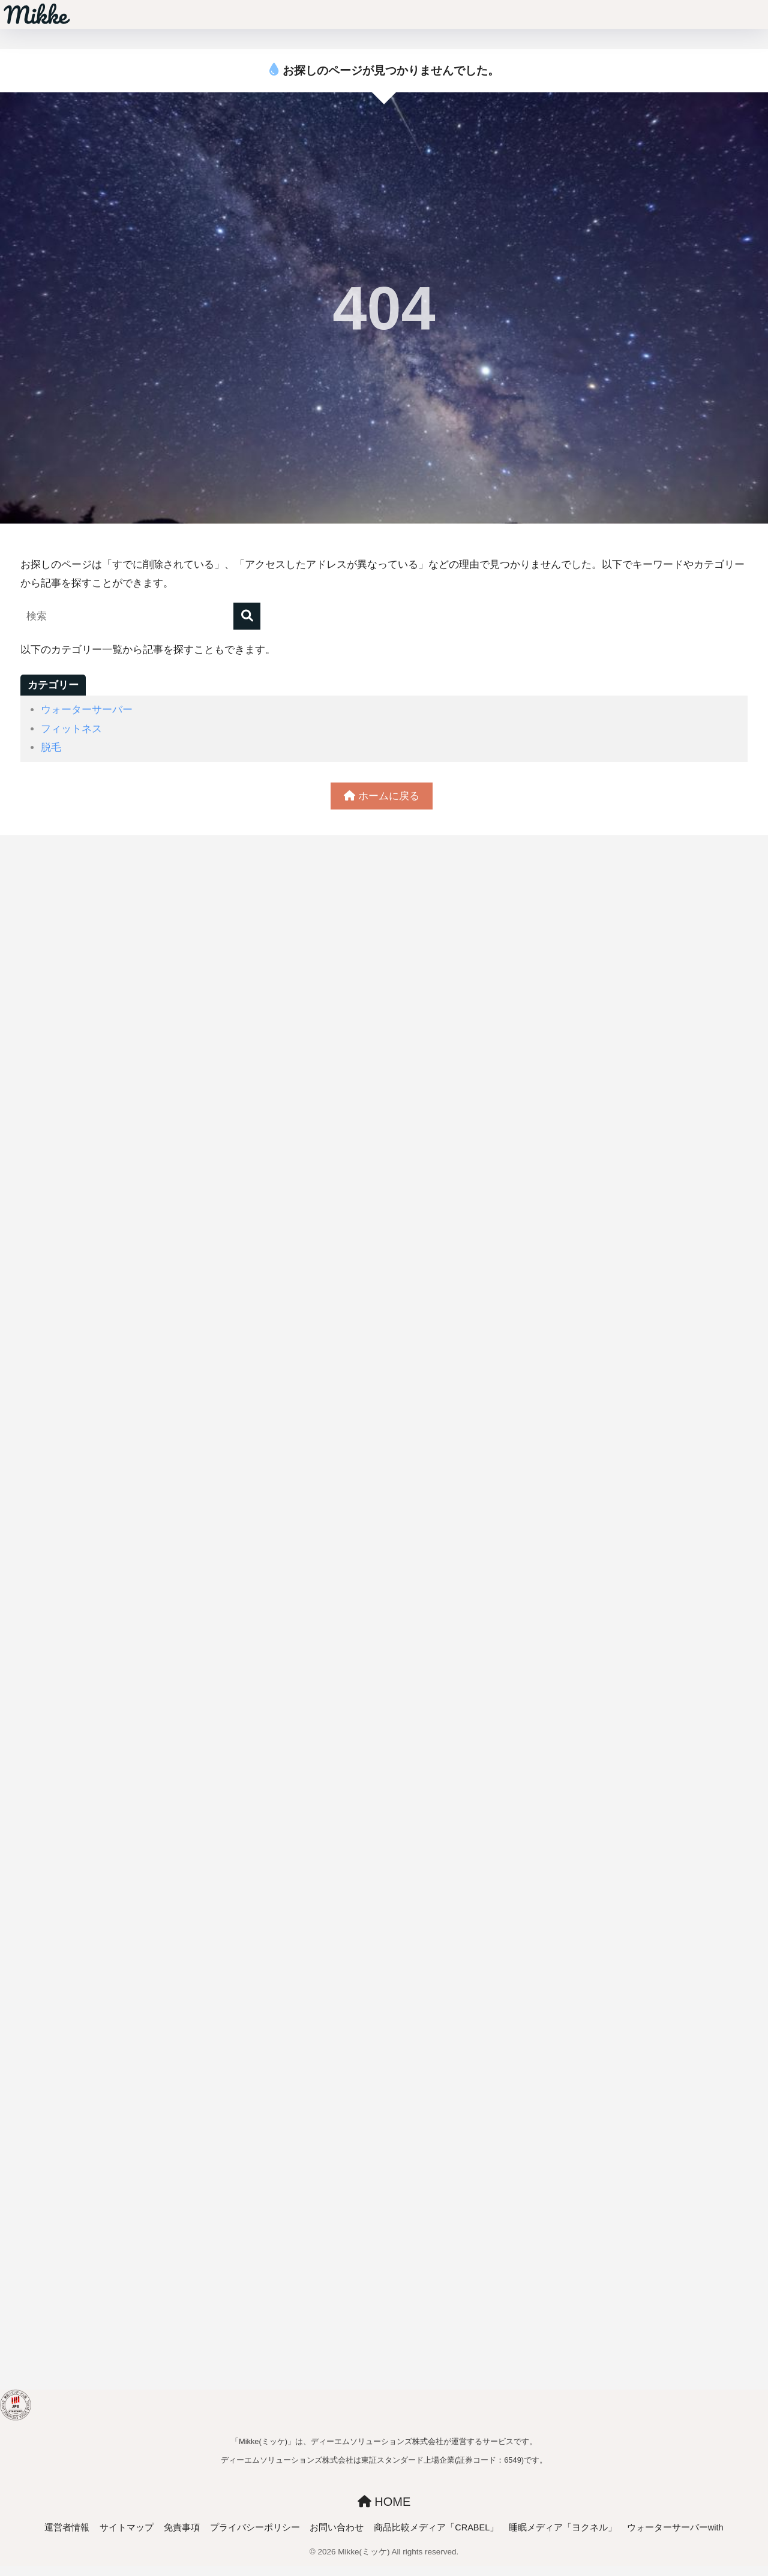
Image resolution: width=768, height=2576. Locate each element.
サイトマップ (127, 2527)
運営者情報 (66, 2527)
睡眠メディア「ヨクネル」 (563, 2527)
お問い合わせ (337, 2527)
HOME (384, 2501)
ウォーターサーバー (87, 709)
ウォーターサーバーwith (675, 2527)
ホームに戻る (381, 796)
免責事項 (182, 2527)
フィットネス (71, 729)
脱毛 (51, 747)
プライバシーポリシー (255, 2527)
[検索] (246, 616)
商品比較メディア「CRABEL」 (436, 2527)
